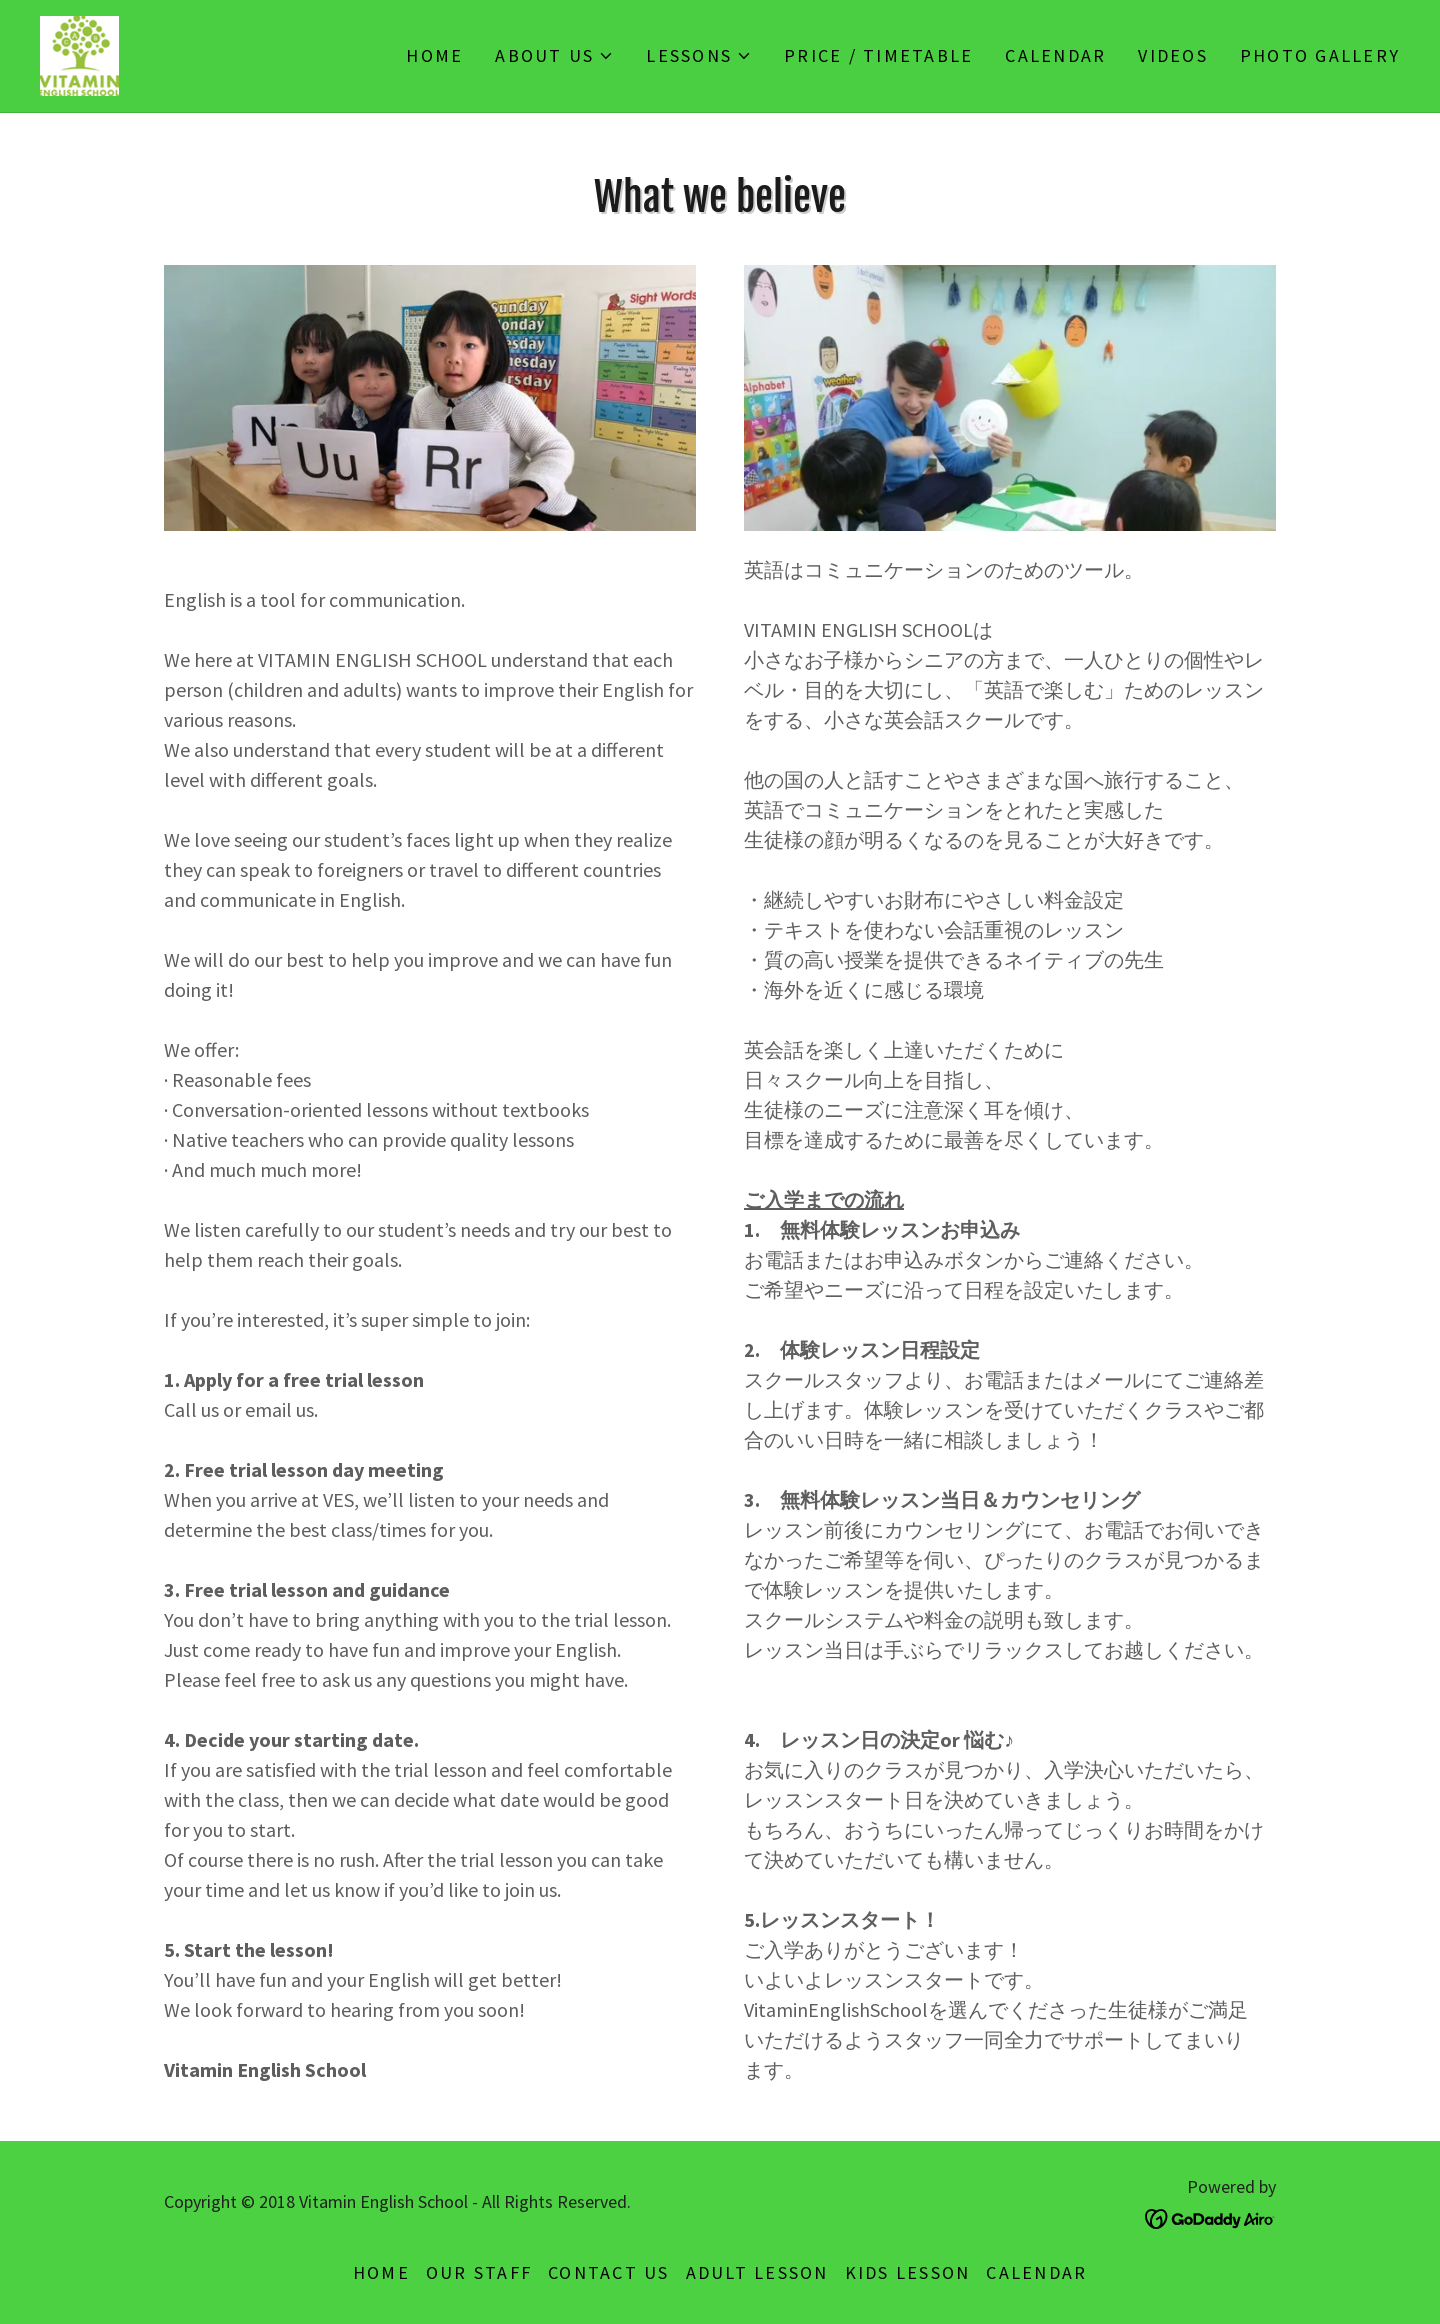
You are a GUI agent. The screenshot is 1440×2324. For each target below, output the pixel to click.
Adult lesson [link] (757, 2272)
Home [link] (434, 55)
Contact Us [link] (609, 2272)
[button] (554, 56)
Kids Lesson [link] (908, 2272)
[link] (79, 53)
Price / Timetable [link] (878, 55)
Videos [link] (1173, 55)
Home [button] (381, 2272)
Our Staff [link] (479, 2272)
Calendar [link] (1055, 55)
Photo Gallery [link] (1320, 55)
